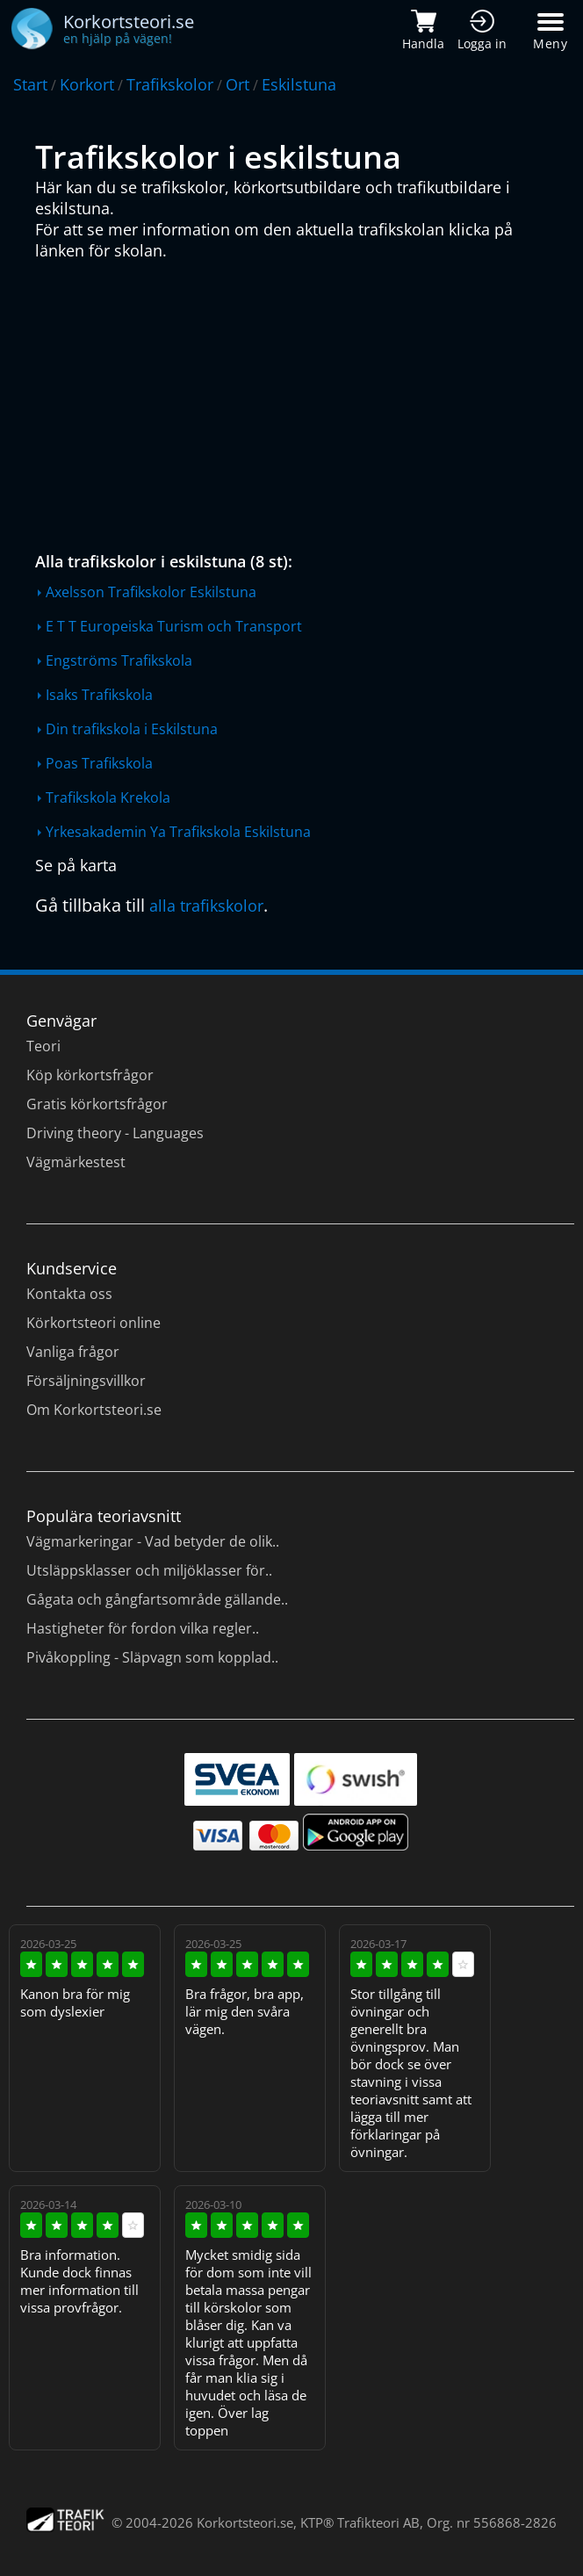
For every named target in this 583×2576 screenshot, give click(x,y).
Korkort (87, 84)
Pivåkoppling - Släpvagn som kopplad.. (152, 1657)
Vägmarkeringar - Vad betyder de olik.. (152, 1541)
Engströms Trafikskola (119, 660)
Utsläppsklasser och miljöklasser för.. (149, 1570)
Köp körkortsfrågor (90, 1075)
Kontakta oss (69, 1293)
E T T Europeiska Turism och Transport (174, 626)
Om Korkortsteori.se (94, 1409)
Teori (43, 1046)
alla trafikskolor (206, 905)
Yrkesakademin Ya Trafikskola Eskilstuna (178, 831)
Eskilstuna (299, 84)
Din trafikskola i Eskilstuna (132, 729)
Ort (237, 84)
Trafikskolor (169, 84)
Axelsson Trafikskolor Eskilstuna (151, 592)
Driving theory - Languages (115, 1133)
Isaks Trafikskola (99, 694)
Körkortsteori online (93, 1322)
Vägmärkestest (76, 1162)
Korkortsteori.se (245, 2522)
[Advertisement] (296, 401)
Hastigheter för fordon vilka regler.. (142, 1628)
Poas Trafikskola (99, 763)
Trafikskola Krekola (108, 797)
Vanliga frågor (72, 1351)
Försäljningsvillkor (86, 1380)
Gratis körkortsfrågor (97, 1104)
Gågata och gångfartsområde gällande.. (157, 1599)
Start (30, 84)
